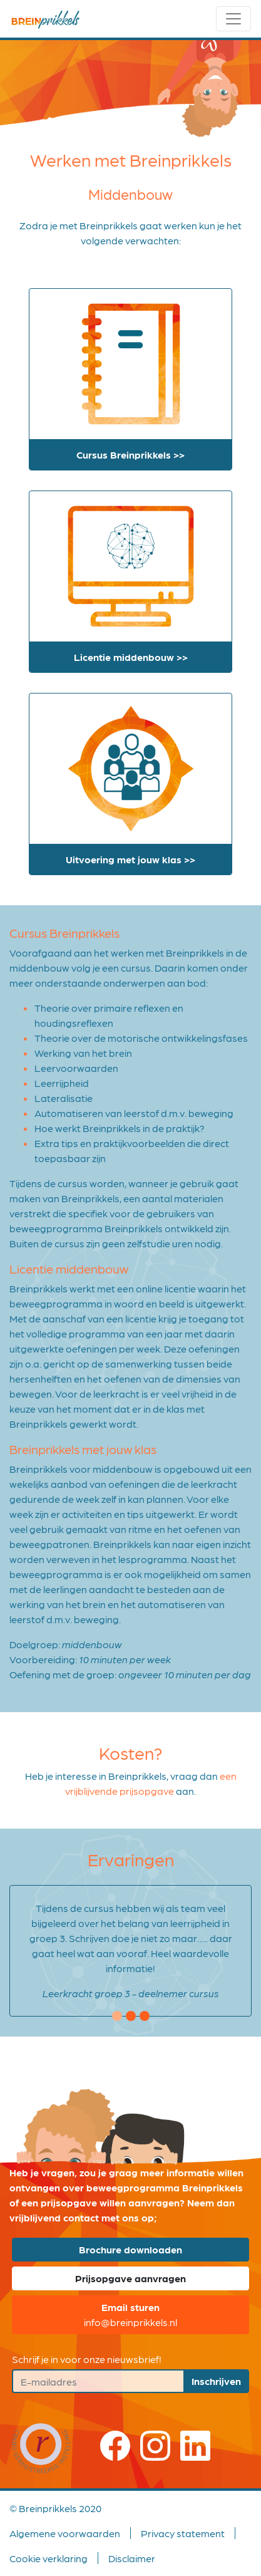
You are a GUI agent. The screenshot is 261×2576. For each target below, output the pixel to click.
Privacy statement (183, 2533)
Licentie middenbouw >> (131, 657)
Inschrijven (216, 2381)
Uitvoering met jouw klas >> (130, 859)
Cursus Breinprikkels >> (130, 454)
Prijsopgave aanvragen (130, 2278)
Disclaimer (131, 2558)
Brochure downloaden (130, 2249)
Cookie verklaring (48, 2558)
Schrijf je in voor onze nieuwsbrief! (86, 2359)
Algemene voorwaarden (64, 2533)
